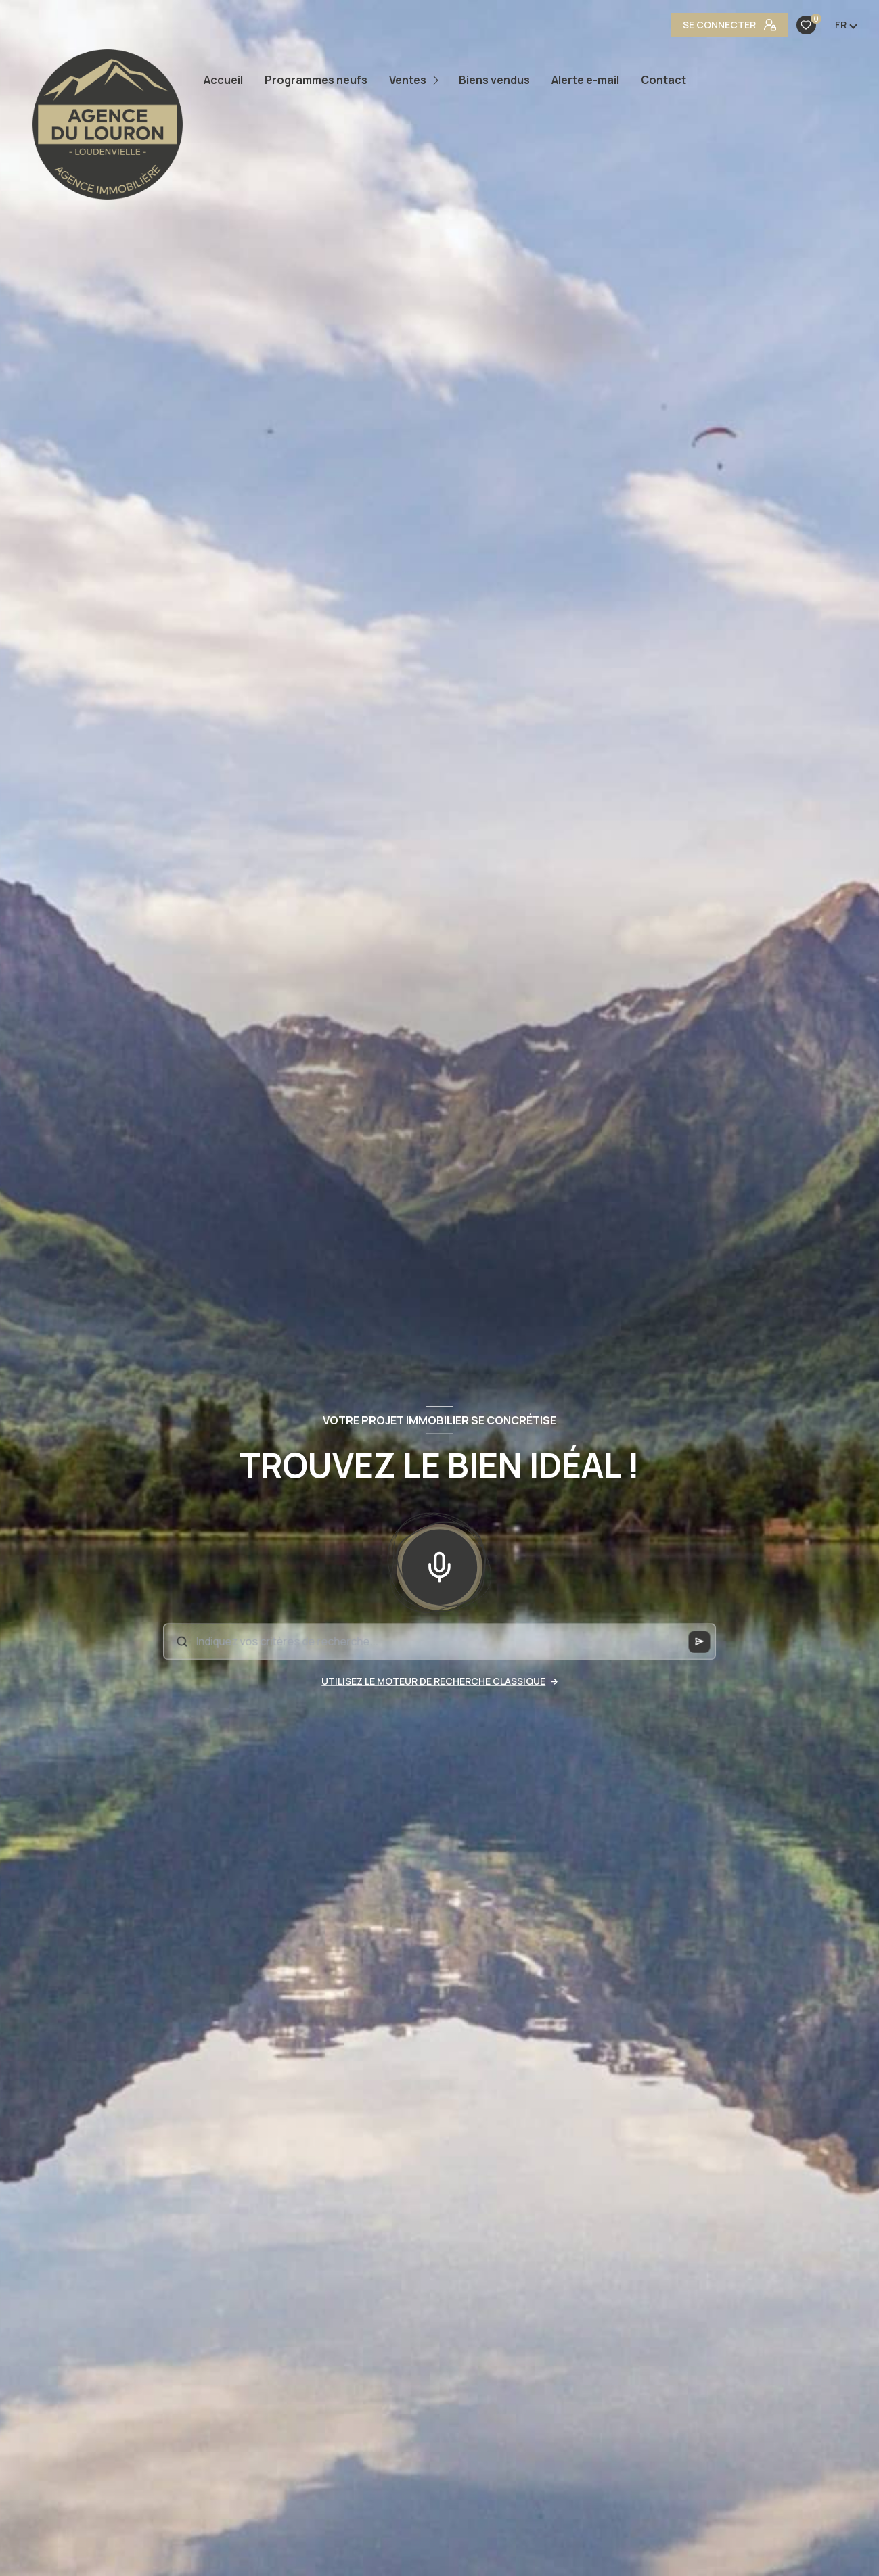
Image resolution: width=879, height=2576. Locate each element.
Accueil (223, 79)
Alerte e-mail (585, 79)
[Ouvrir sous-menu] (438, 80)
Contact (663, 79)
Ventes (407, 79)
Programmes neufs (316, 79)
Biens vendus (494, 79)
